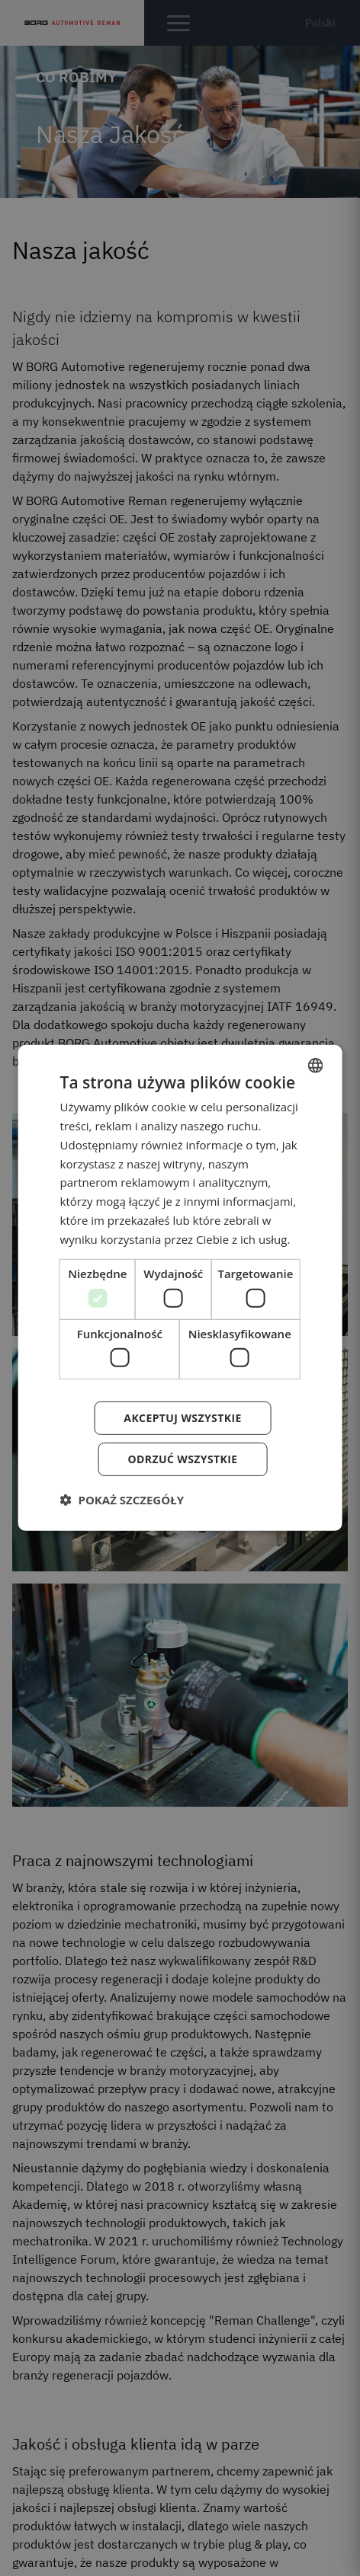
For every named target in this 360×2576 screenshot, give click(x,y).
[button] (122, 1499)
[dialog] (180, 1288)
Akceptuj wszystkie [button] (182, 1418)
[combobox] (315, 1065)
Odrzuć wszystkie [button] (182, 1459)
